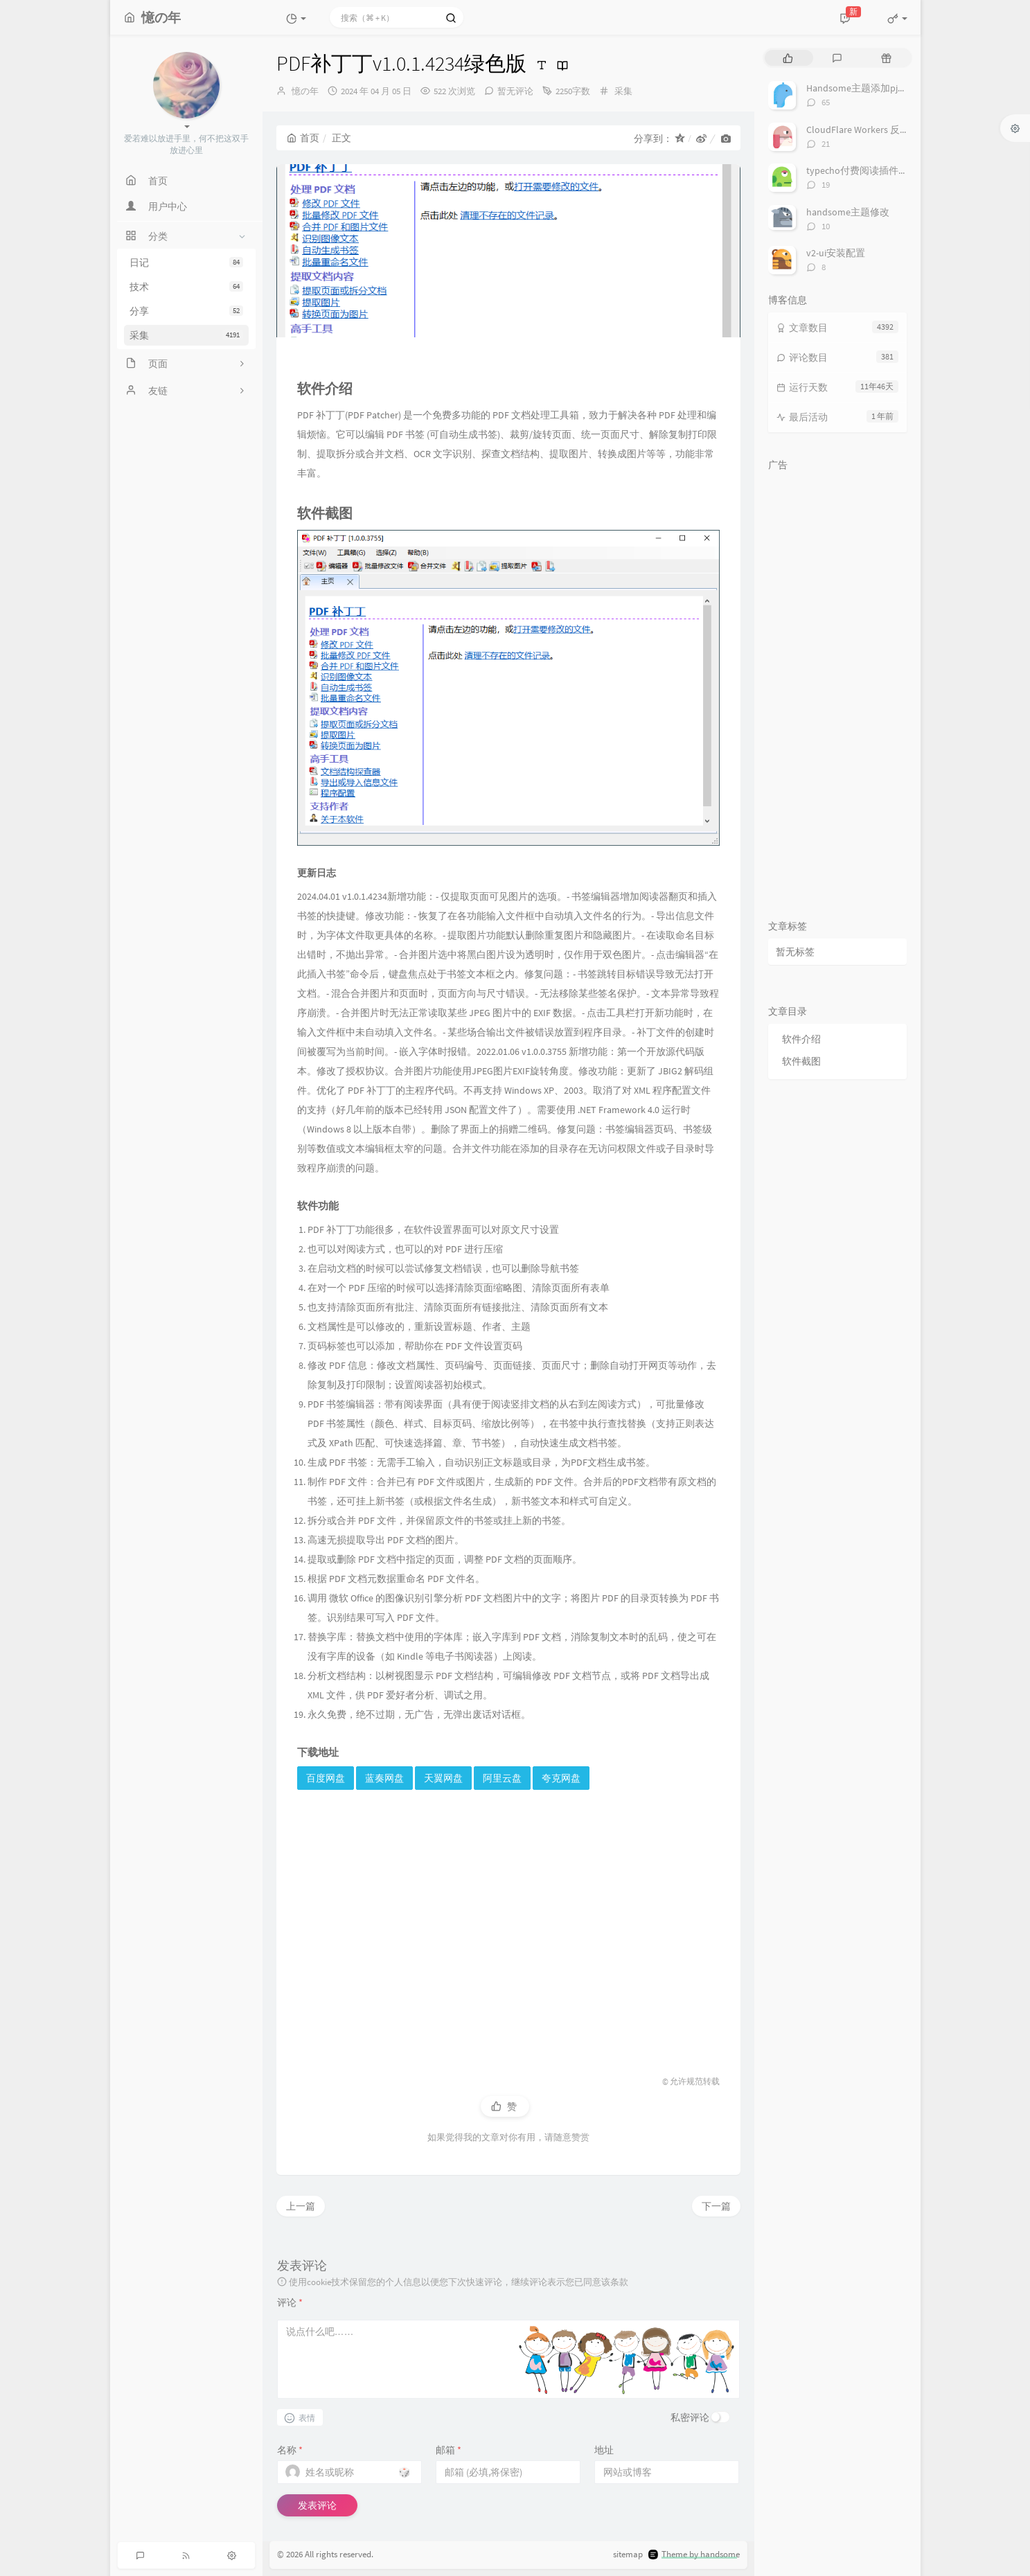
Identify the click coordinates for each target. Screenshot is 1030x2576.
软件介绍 (801, 1039)
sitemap (628, 2554)
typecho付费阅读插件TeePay (867, 170)
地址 (604, 2450)
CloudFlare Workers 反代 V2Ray (871, 129)
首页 (303, 138)
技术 (186, 287)
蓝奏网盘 (384, 1778)
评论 (290, 2302)
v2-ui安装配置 (835, 253)
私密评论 (690, 2417)
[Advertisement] (508, 1920)
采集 (186, 335)
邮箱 (448, 2450)
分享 (186, 311)
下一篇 (716, 2206)
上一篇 (300, 2206)
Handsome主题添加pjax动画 (866, 88)
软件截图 (801, 1061)
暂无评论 (515, 91)
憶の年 (305, 91)
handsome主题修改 (847, 212)
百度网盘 (325, 1778)
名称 (290, 2450)
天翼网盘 (443, 1778)
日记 (186, 262)
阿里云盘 (502, 1778)
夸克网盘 (561, 1778)
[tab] (788, 57)
